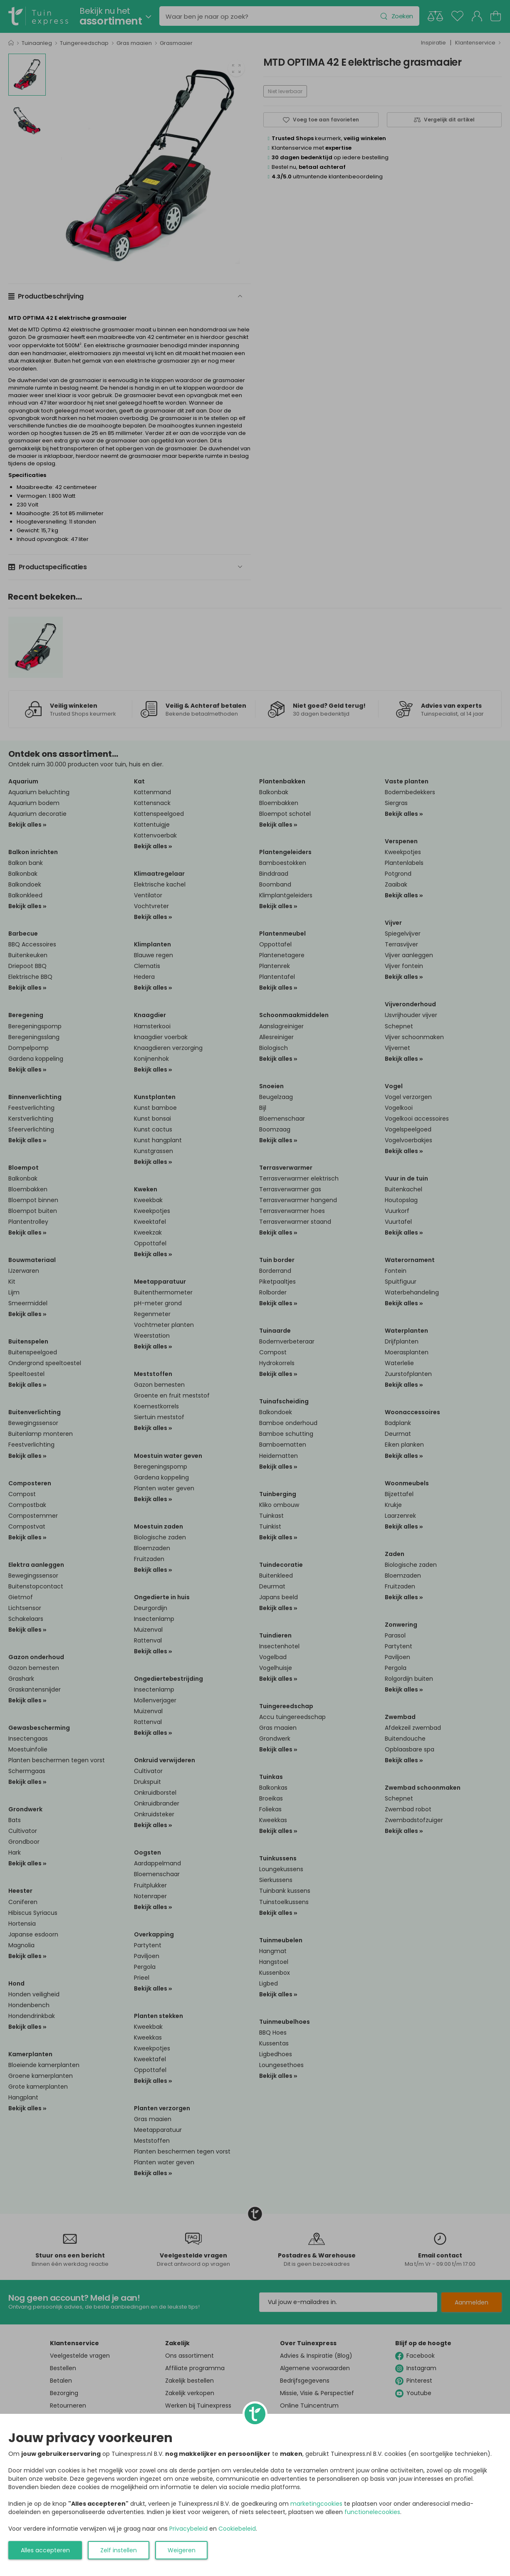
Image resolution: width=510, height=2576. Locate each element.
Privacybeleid (188, 2528)
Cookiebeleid (237, 2528)
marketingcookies (316, 2503)
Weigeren (182, 2550)
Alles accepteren (45, 2550)
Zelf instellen (118, 2550)
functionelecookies (372, 2512)
